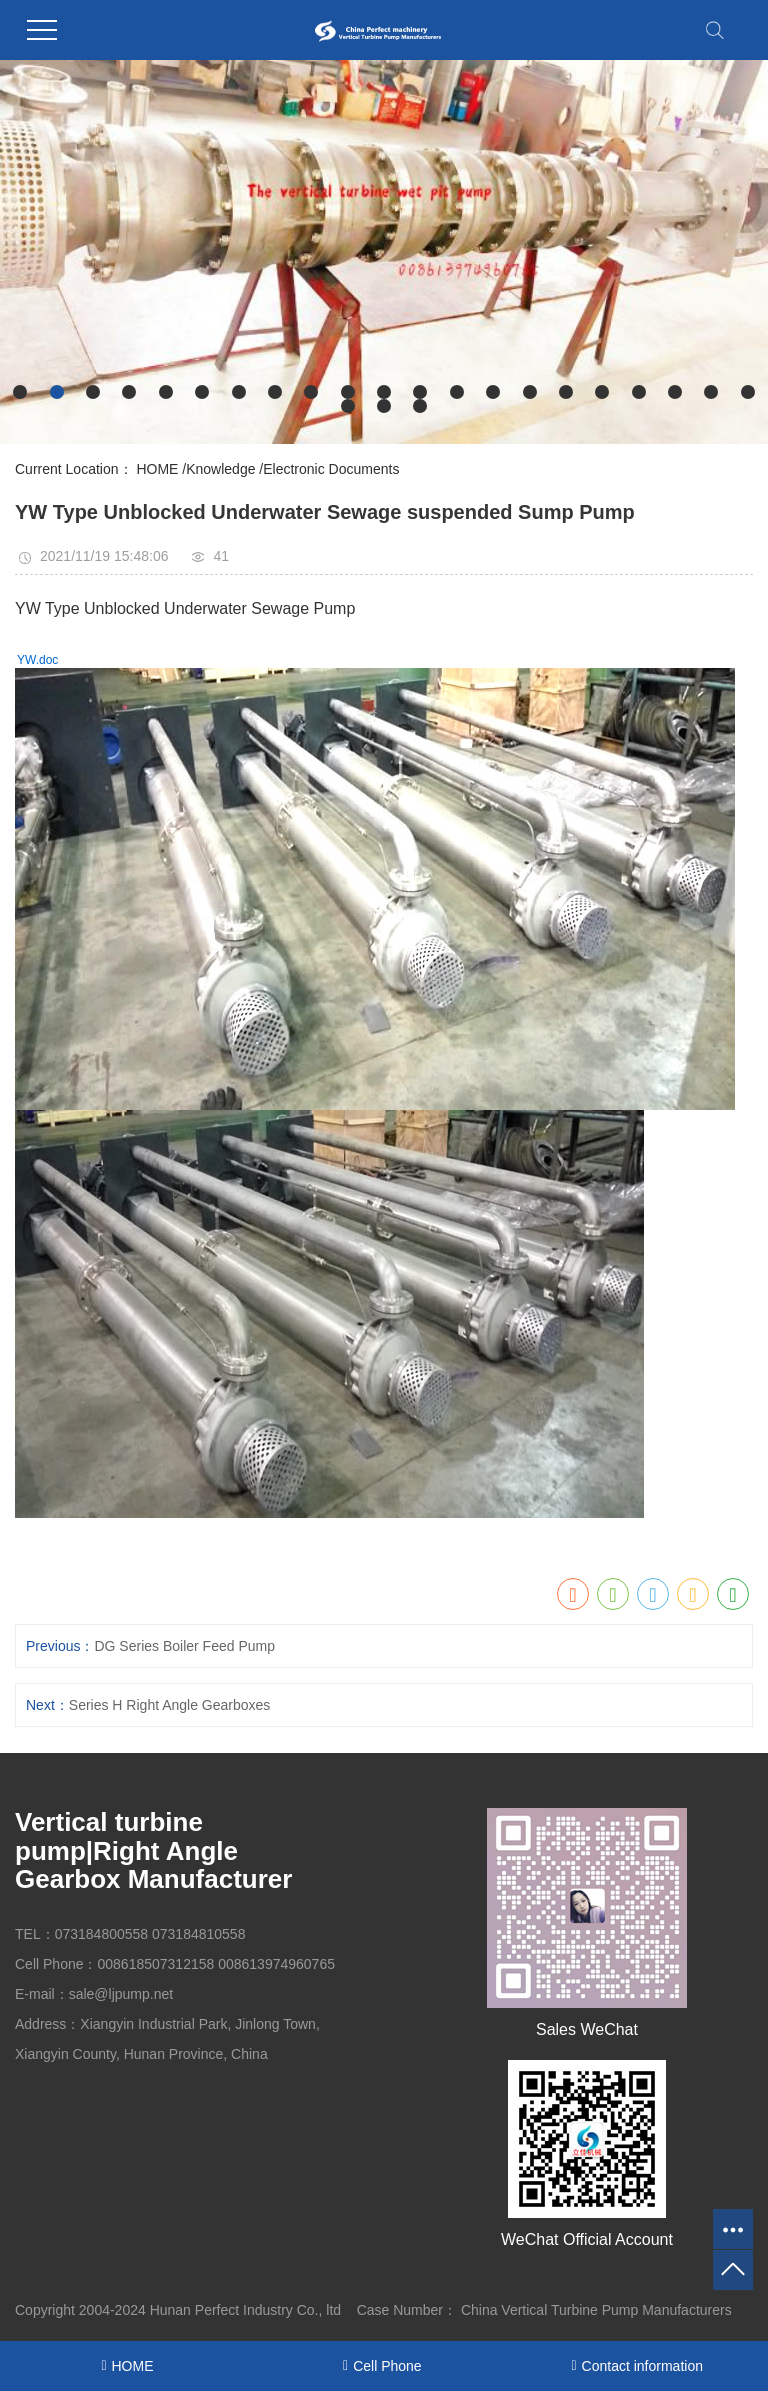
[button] (20, 392)
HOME (157, 469)
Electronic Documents (331, 469)
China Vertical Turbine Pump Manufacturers (596, 2310)
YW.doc (37, 660)
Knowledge (220, 469)
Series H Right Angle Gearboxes (170, 1705)
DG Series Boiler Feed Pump (184, 1646)
